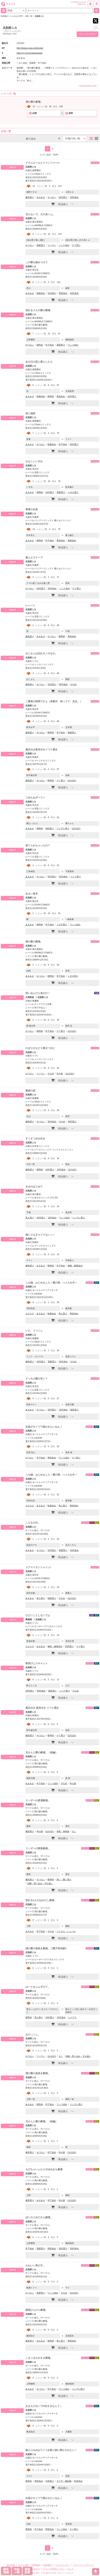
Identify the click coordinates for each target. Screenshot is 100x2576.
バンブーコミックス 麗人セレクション (52, 520)
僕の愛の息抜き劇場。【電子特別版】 (46, 1948)
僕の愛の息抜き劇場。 (37, 2073)
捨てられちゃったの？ (37, 845)
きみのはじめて (34, 1186)
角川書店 (36, 1194)
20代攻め (52, 588)
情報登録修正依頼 (87, 86)
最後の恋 (30, 1090)
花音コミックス (41, 472)
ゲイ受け (76, 245)
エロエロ (29, 1313)
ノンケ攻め (64, 245)
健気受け (29, 197)
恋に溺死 (30, 413)
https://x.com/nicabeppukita (29, 53)
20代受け (72, 396)
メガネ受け (73, 492)
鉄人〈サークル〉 (42, 1530)
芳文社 (35, 469)
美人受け (29, 1217)
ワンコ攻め (73, 345)
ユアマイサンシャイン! (38, 1567)
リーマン (52, 245)
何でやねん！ (40, 1007)
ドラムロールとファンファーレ (42, 162)
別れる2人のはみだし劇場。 (41, 1900)
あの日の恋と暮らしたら (39, 361)
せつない (52, 197)
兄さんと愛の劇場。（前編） (41, 2121)
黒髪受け (41, 245)
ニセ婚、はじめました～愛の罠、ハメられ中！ (51, 1282)
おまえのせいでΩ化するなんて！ (43, 2406)
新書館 (35, 1001)
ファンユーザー (87, 34)
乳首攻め (78, 2481)
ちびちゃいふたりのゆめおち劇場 (44, 2169)
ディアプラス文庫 (42, 1004)
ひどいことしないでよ (37, 1615)
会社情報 (11, 2565)
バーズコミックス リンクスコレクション (53, 1149)
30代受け (72, 1121)
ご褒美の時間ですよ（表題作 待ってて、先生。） (53, 701)
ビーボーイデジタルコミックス (49, 1959)
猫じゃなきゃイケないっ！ (40, 1234)
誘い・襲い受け (64, 1879)
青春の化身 (31, 509)
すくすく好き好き (35, 1138)
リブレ (35, 661)
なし (74, 1831)
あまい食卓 (31, 893)
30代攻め (63, 684)
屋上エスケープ (34, 557)
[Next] (52, 148)
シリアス (72, 2017)
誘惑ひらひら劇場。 (36, 2309)
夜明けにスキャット (36, 1663)
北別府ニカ (30, 167)
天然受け (49, 2481)
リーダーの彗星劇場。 (37, 1848)
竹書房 (35, 517)
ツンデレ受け (63, 828)
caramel (38, 1293)
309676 (76, 2)
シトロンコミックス (44, 664)
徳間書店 (36, 170)
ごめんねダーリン (35, 797)
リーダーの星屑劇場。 (37, 1800)
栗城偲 (28, 1619)
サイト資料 (23, 2565)
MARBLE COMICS (43, 225)
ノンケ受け (75, 876)
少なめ (73, 684)
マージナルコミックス (45, 760)
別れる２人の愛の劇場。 (39, 310)
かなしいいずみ (34, 461)
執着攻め (41, 293)
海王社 (35, 270)
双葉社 (35, 757)
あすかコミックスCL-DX (46, 1197)
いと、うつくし (34, 1330)
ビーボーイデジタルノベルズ (48, 1626)
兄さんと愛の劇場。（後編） (41, 1752)
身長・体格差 (63, 1831)
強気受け (49, 828)
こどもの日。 (32, 1522)
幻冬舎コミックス (40, 1146)
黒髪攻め (72, 540)
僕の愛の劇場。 (34, 101)
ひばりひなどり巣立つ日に (40, 1048)
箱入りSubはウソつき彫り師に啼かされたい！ (51, 2450)
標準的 (40, 345)
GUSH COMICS (42, 273)
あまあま (41, 197)
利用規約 (36, 2565)
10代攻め (74, 197)
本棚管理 (12, 167)
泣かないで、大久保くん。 (40, 214)
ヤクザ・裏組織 (64, 2481)
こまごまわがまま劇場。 (39, 2357)
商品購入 (59, 204)
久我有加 (29, 997)
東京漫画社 (37, 222)
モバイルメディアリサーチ (45, 1290)
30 (85, 2)
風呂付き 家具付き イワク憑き (42, 1707)
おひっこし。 (32, 2034)
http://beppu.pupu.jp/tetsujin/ (30, 48)
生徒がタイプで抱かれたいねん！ (44, 1426)
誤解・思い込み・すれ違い (40, 1883)
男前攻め (63, 293)
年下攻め (49, 345)
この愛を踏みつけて (36, 262)
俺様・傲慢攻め (75, 1265)
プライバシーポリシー (83, 2565)
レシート (30, 605)
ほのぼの (72, 780)
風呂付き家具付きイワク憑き (41, 749)
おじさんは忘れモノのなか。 (41, 653)
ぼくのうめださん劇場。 (39, 2217)
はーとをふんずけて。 (37, 1986)
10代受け (63, 197)
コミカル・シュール (66, 1931)
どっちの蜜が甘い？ (36, 1378)
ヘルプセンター (62, 2565)
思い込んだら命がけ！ (37, 993)
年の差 (60, 1073)
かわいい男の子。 (35, 2265)
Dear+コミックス (42, 1101)
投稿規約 (47, 2565)
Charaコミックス (42, 174)
